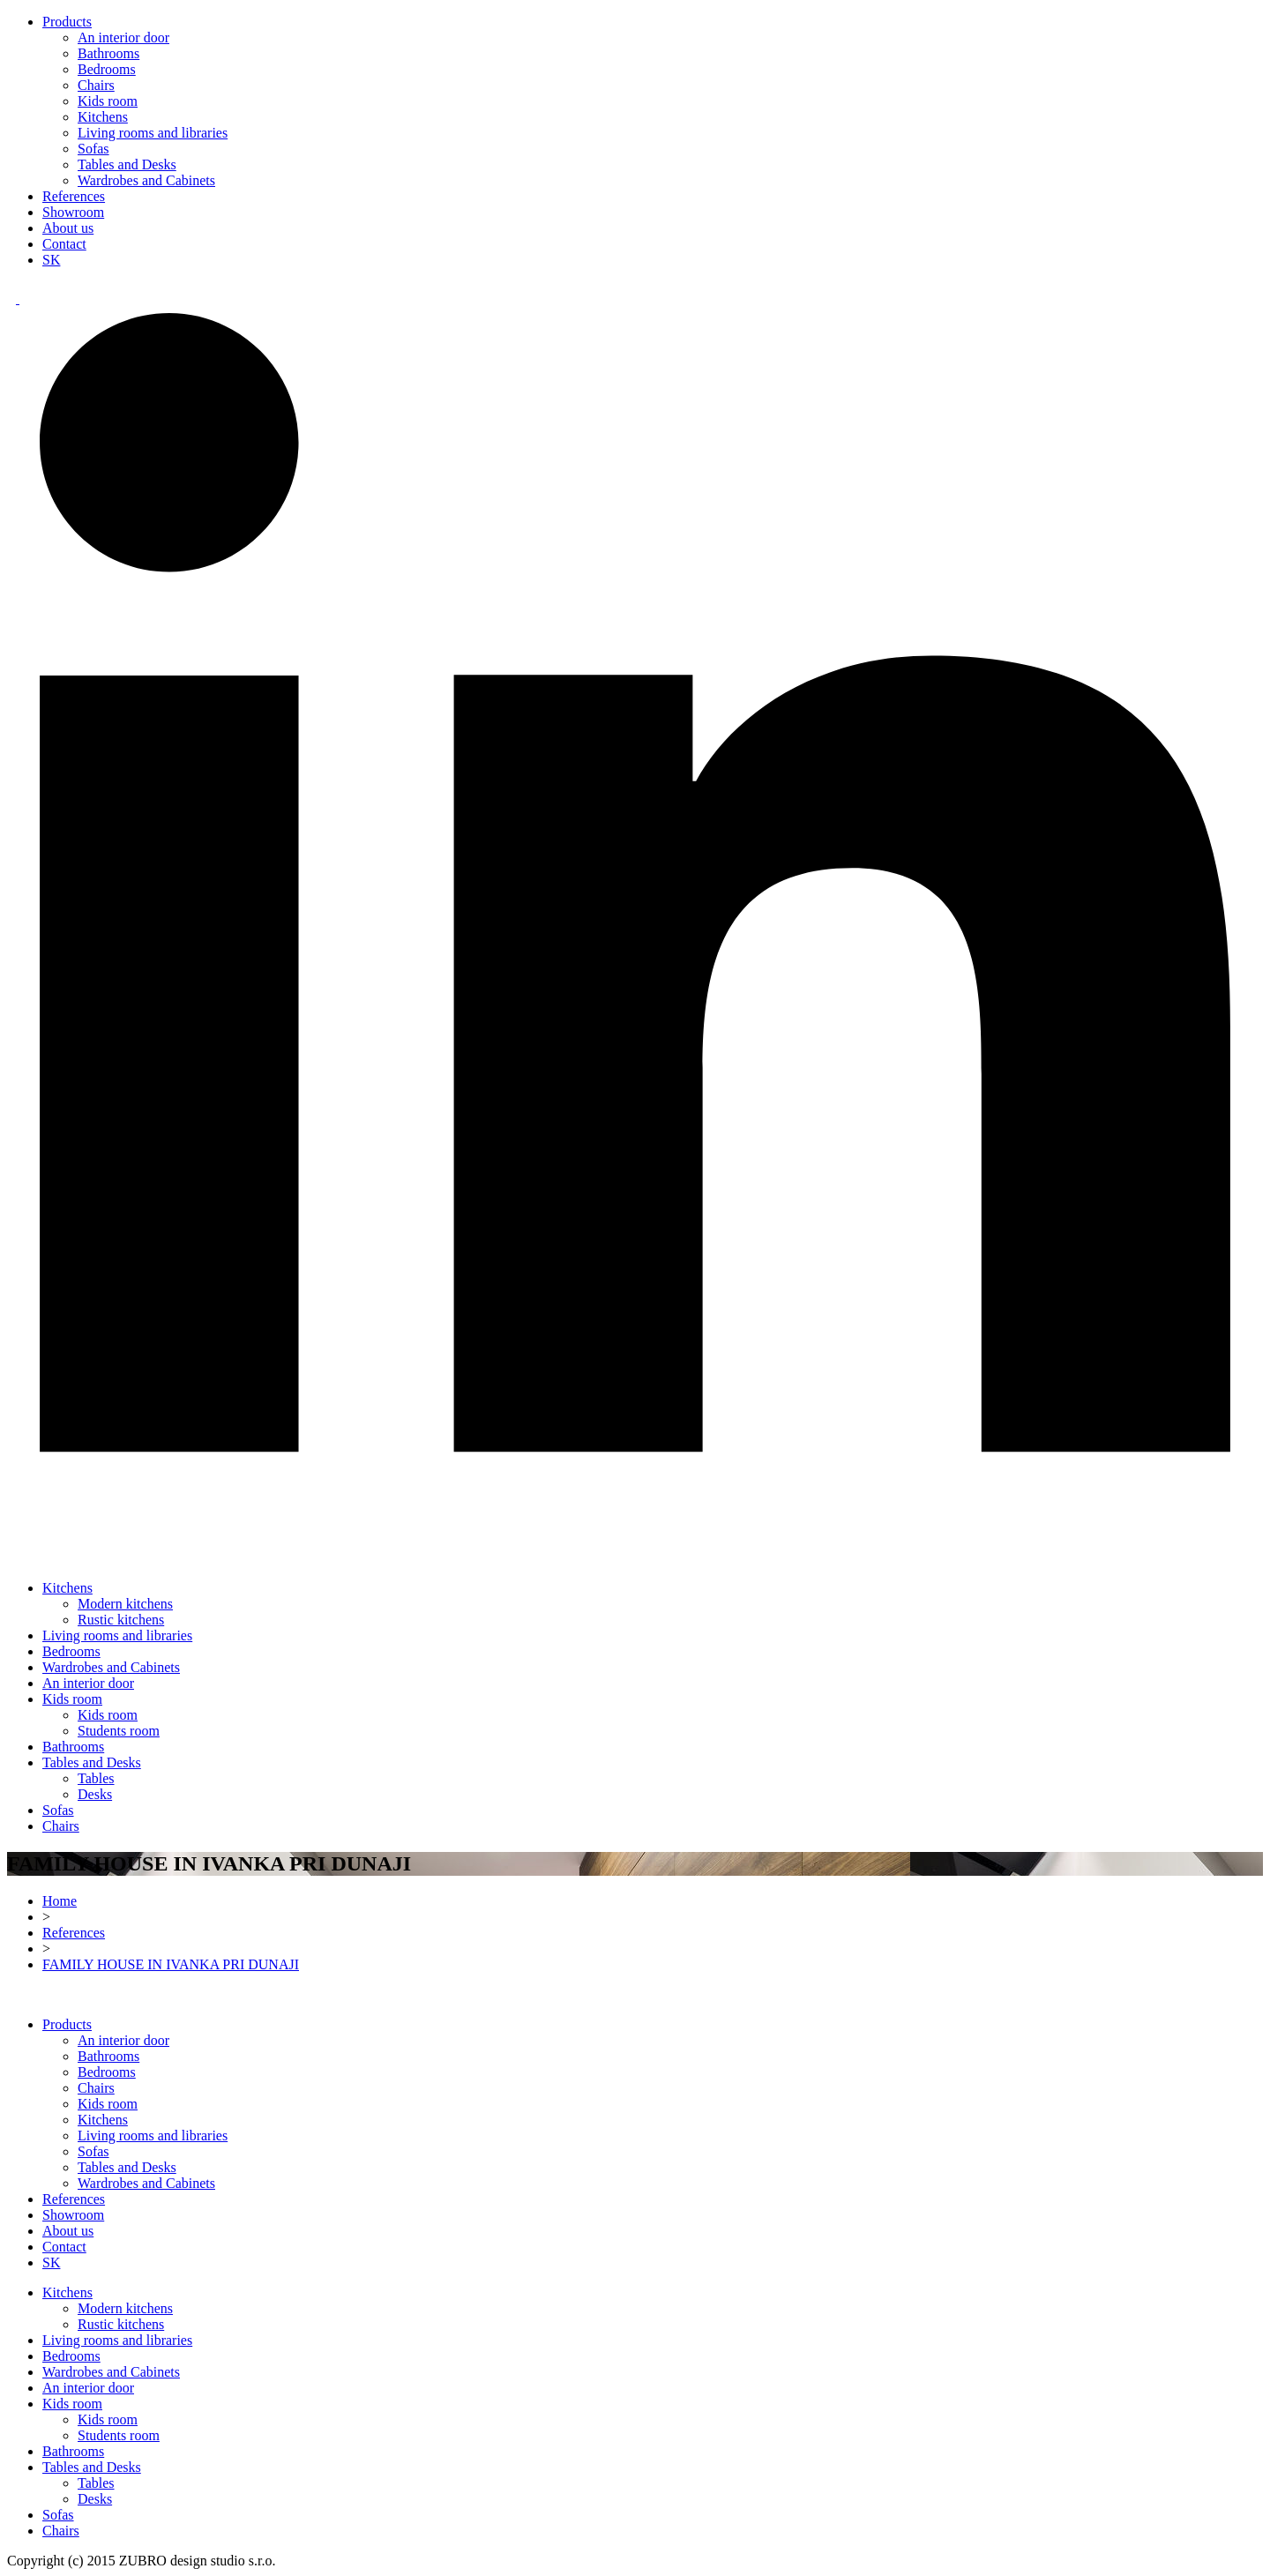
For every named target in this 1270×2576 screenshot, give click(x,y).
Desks (95, 1794)
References (73, 196)
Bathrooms (108, 53)
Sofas (93, 148)
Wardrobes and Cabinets (146, 180)
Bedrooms (107, 69)
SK (51, 259)
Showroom (73, 212)
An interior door (123, 37)
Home (59, 1900)
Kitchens (103, 116)
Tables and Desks (127, 164)
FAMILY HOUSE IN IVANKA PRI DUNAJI (170, 1964)
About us (67, 227)
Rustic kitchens (121, 1619)
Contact (64, 243)
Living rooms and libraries (153, 132)
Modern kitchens (125, 1603)
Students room (119, 1730)
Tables (96, 1778)
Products (67, 21)
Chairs (96, 85)
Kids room (108, 100)
